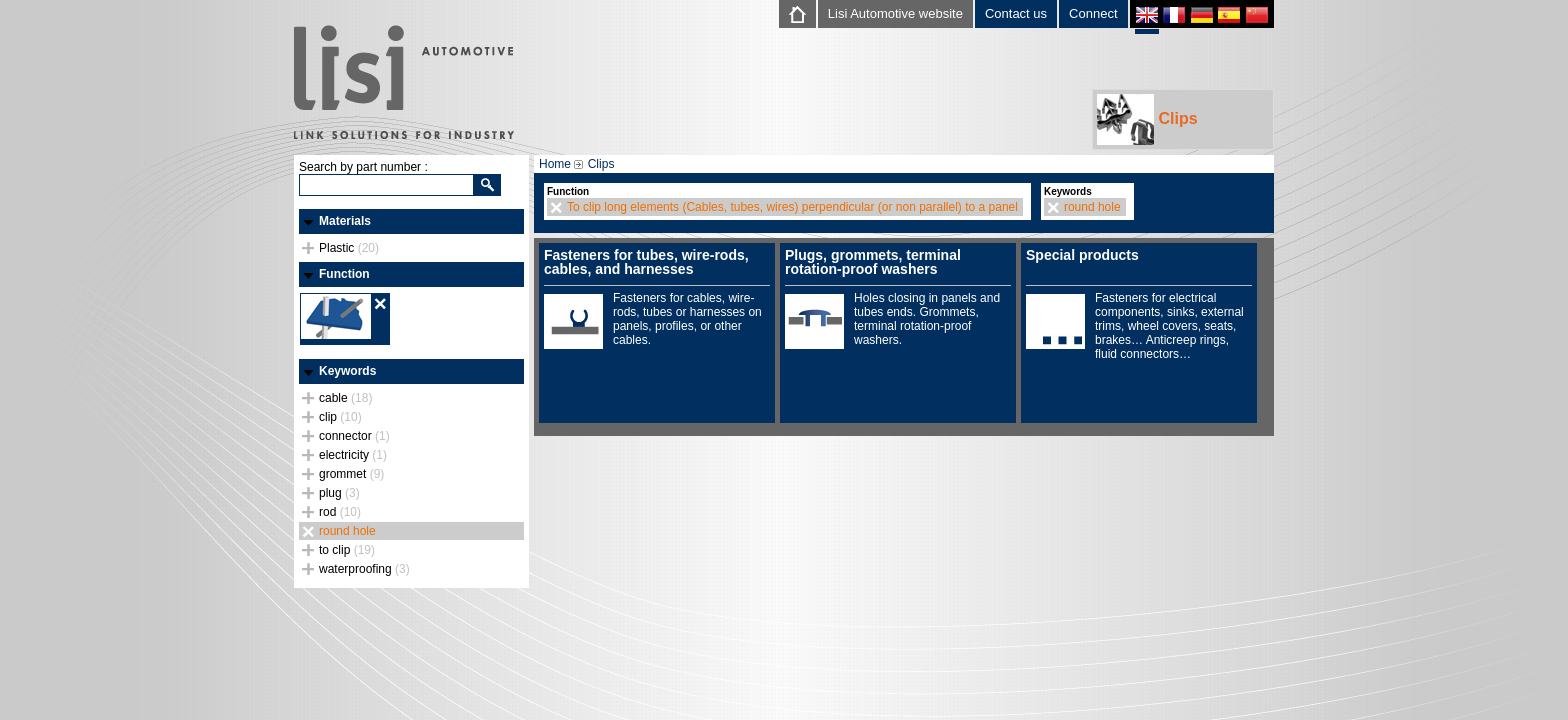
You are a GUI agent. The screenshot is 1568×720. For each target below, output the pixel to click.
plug (339, 493)
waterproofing (364, 569)
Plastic (349, 248)
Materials (345, 221)
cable (345, 398)
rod (340, 512)
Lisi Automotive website (895, 13)
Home (555, 164)
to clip (347, 550)
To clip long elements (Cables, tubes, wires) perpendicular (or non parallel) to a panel (792, 207)
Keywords (347, 371)
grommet (351, 474)
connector (354, 436)
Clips (1147, 119)
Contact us (1016, 13)
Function (344, 274)
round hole (347, 531)
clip (340, 417)
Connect (1093, 13)
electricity (353, 455)
